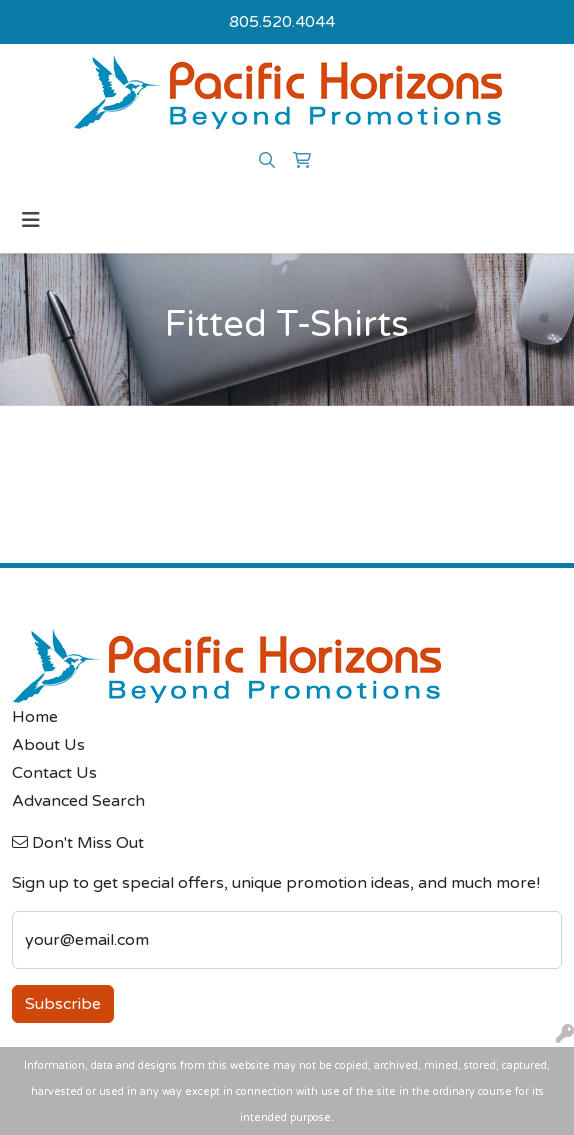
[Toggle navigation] (31, 220)
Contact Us (54, 773)
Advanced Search (78, 801)
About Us (48, 745)
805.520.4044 (282, 22)
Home (35, 717)
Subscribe (63, 1004)
